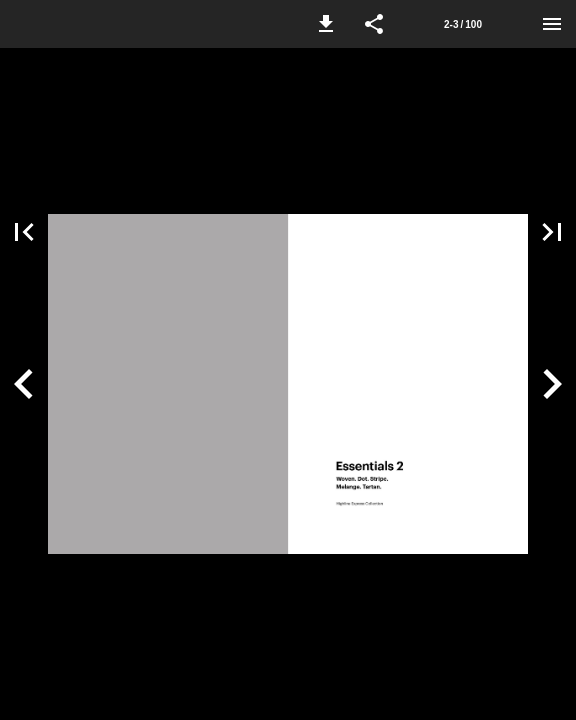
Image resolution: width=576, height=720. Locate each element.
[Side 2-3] (463, 24)
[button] (326, 24)
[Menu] (552, 24)
